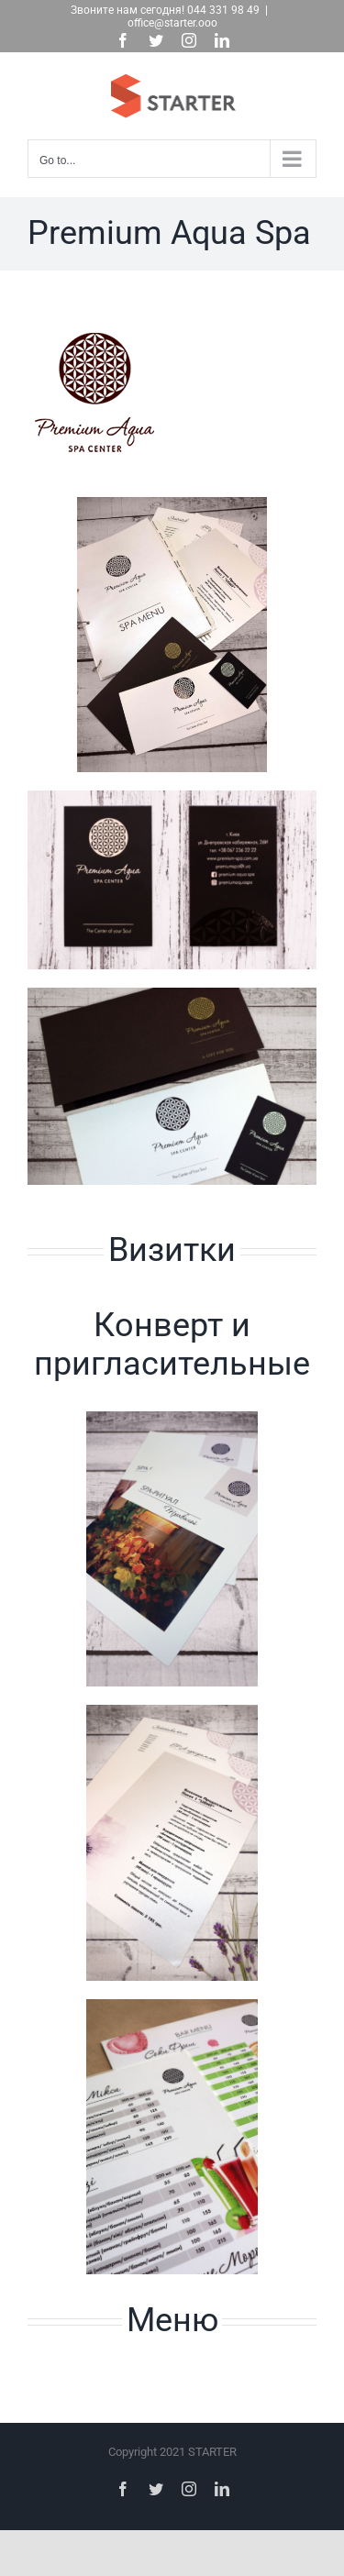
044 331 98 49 (223, 10)
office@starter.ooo (172, 23)
